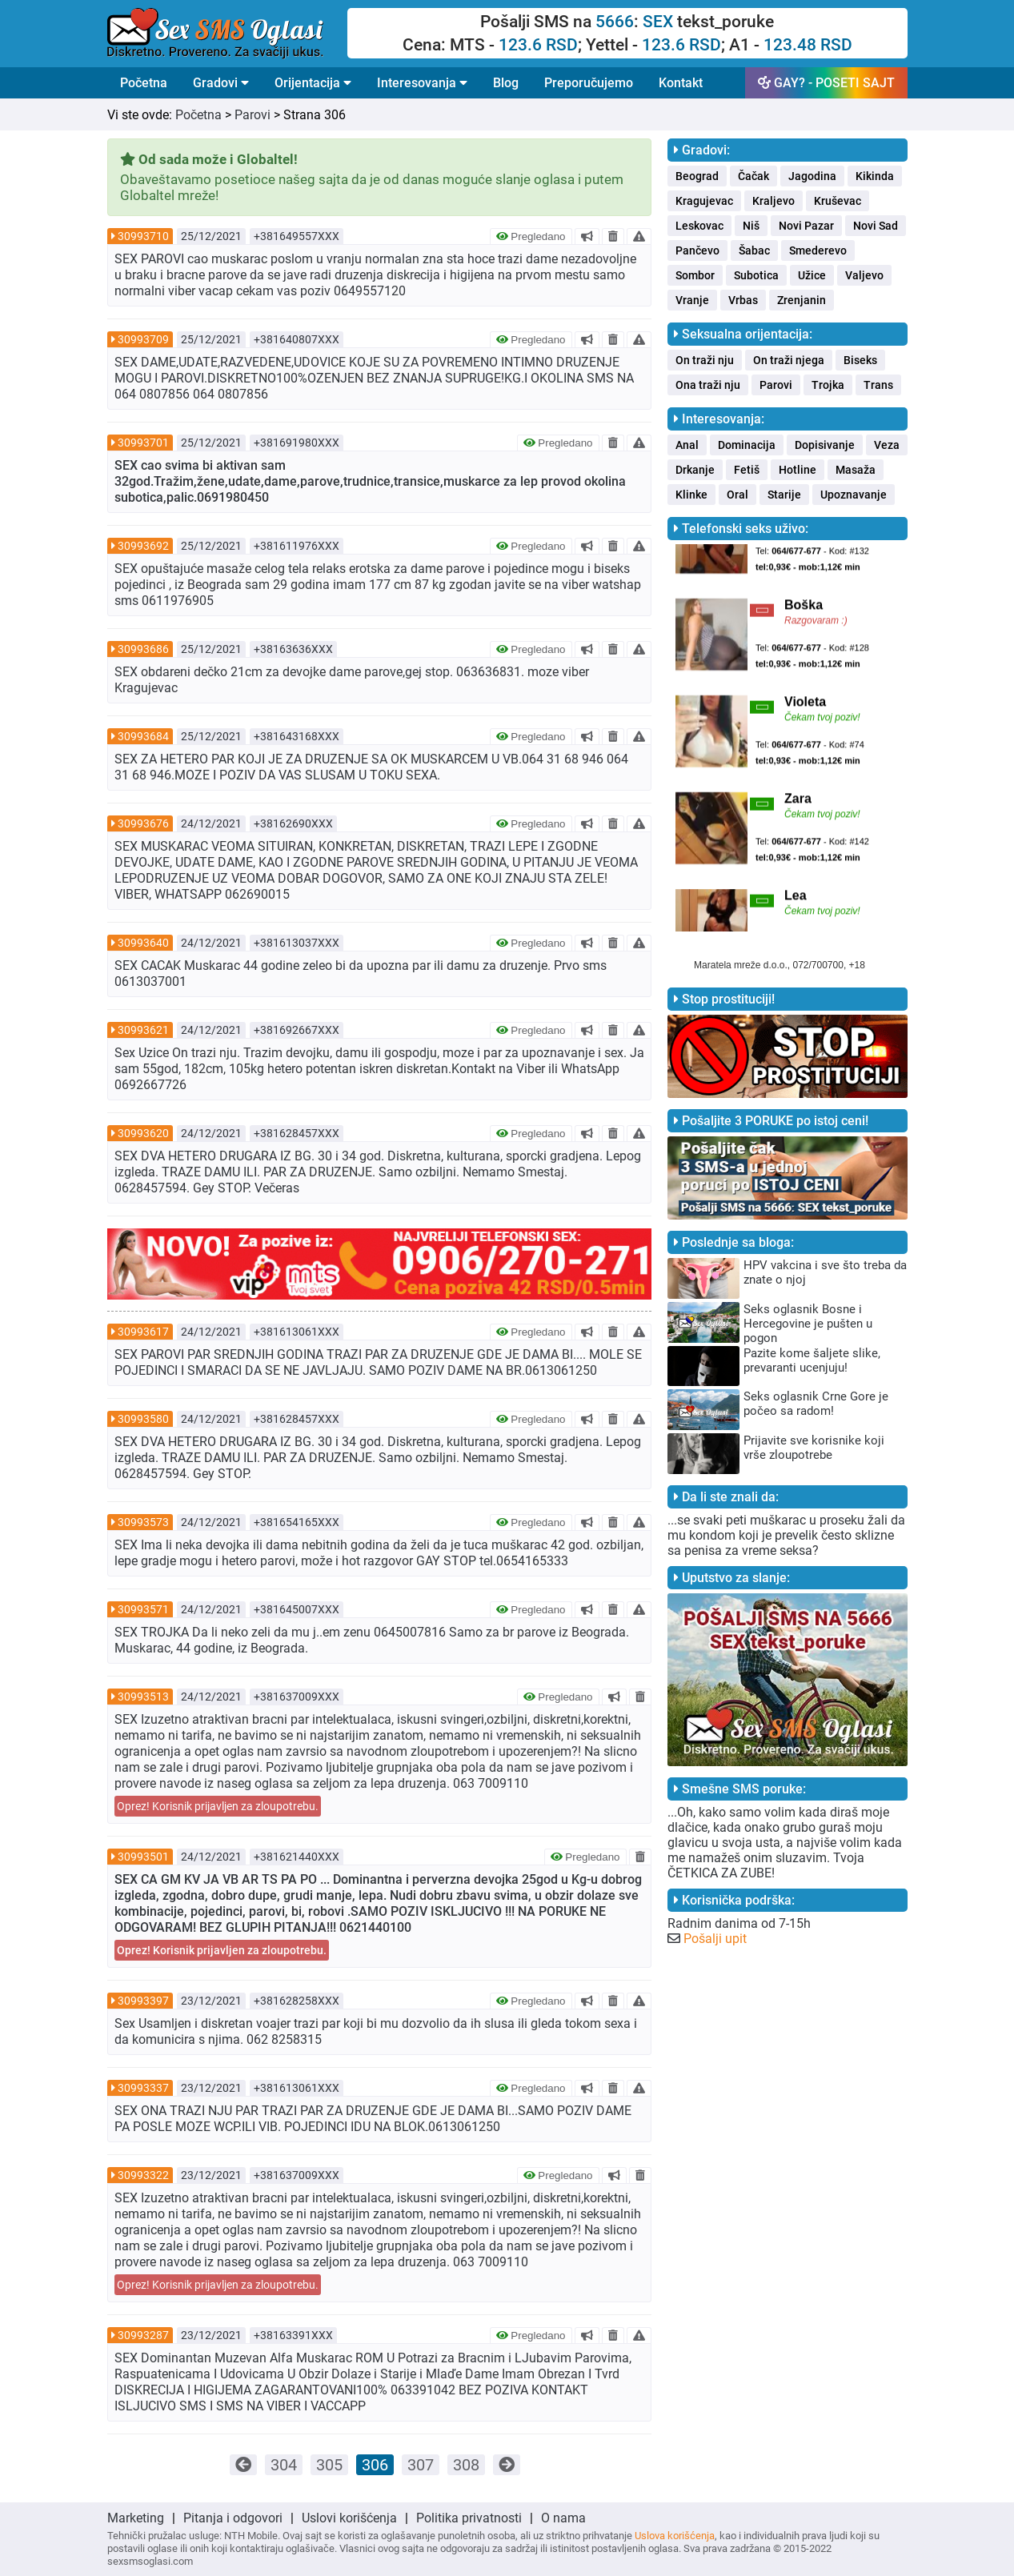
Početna (143, 82)
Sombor (695, 275)
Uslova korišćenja (675, 2536)
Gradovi (221, 82)
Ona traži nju (707, 385)
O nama (563, 2518)
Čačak (753, 176)
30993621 (143, 1030)
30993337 (143, 2087)
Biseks (860, 360)
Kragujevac (704, 200)
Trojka (828, 385)
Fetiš (746, 469)
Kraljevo (773, 200)
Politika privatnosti (469, 2518)
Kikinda (875, 176)
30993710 (143, 236)
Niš (751, 225)
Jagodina (812, 176)
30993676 (143, 823)
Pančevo (697, 250)
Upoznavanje (853, 494)
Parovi (252, 114)
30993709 (143, 339)
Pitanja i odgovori (233, 2518)
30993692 (143, 545)
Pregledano (531, 236)
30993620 (143, 1133)
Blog (506, 82)
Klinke (691, 494)
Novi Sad (875, 225)
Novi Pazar (806, 225)
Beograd (697, 176)
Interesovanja (422, 82)
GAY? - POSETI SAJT (826, 82)
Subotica (756, 275)
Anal (687, 445)
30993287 (143, 2335)
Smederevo (818, 250)
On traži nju (704, 360)
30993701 (143, 442)
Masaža (856, 469)
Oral (737, 494)
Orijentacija (313, 82)
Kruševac (837, 200)
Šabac (754, 250)
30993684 (143, 736)
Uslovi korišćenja (349, 2518)
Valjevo (864, 275)
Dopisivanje (825, 445)
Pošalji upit (715, 1938)
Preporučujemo (588, 82)
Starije (784, 494)
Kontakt (681, 82)
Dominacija (747, 445)
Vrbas (743, 300)
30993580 (143, 1418)
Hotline (797, 469)
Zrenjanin (801, 300)
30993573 (143, 1522)
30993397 (143, 2000)
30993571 (143, 1609)
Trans (878, 385)
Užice (812, 275)
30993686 (143, 649)
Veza (887, 445)
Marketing (135, 2518)
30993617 (143, 1331)
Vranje (692, 300)
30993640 (143, 942)
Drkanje (695, 469)
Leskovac (699, 225)
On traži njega (788, 360)
